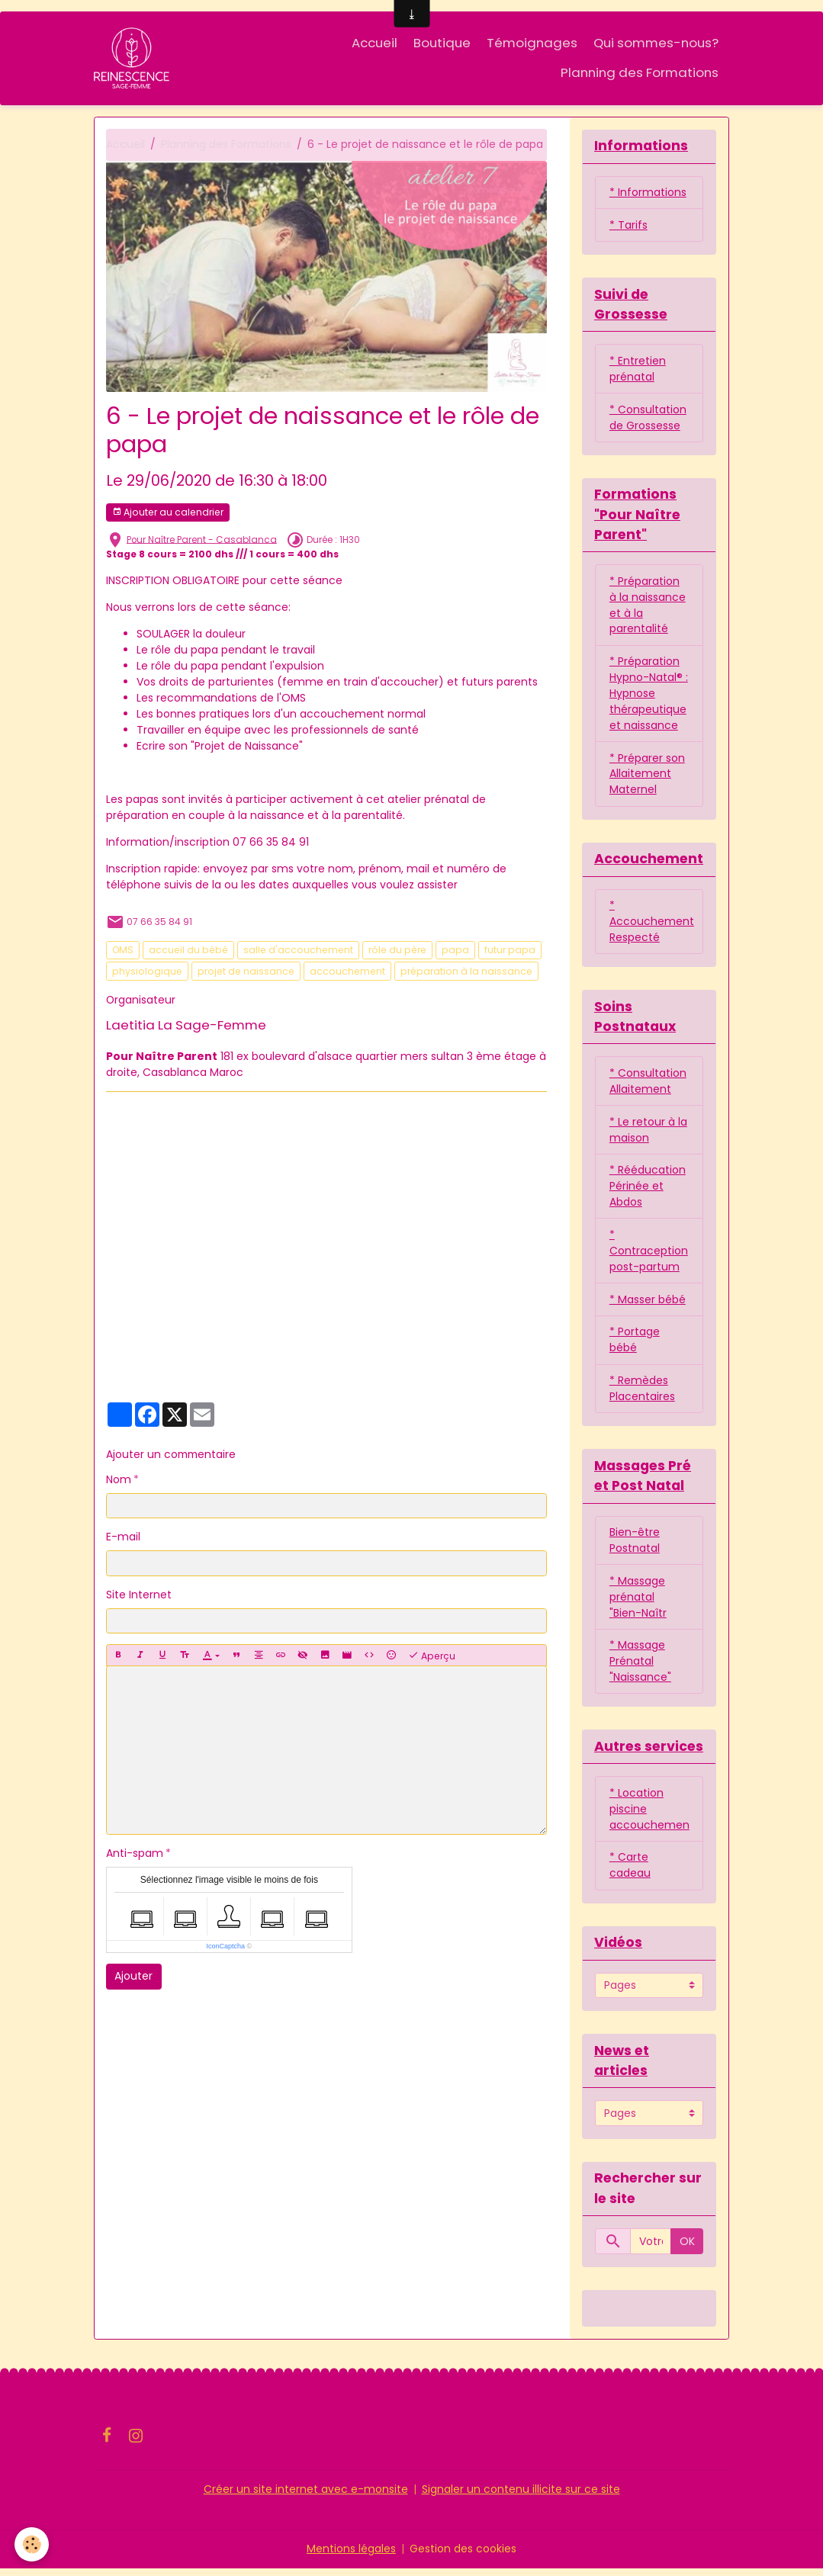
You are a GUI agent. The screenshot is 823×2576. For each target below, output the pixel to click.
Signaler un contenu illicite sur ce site (521, 2496)
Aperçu (431, 1655)
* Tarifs (628, 225)
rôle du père (397, 950)
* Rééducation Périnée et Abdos (647, 1190)
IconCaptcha (226, 1947)
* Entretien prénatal (637, 369)
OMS (122, 950)
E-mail (123, 1537)
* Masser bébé (647, 1304)
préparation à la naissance (466, 971)
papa (455, 950)
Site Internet (139, 1594)
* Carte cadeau (630, 1872)
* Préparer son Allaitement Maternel (647, 776)
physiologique (147, 971)
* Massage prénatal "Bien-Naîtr (638, 1602)
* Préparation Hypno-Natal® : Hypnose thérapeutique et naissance (648, 695)
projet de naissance (246, 971)
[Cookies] (32, 2544)
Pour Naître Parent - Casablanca (202, 540)
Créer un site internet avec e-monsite (306, 2496)
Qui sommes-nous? (656, 43)
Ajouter (133, 1976)
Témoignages (532, 43)
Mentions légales (351, 2556)
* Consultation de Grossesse (647, 418)
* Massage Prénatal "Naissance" (640, 1667)
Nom (118, 1479)
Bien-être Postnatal (634, 1545)
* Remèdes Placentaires (642, 1393)
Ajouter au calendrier (167, 512)
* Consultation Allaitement (647, 1084)
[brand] (134, 57)
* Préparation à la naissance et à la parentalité (647, 606)
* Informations (647, 193)
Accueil (374, 43)
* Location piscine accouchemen (649, 1815)
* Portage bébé (634, 1344)
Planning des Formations (640, 72)
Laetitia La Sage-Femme (186, 1025)
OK (687, 2248)
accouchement (347, 971)
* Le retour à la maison (648, 1133)
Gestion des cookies (463, 2556)
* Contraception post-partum (648, 1255)
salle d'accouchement (298, 950)
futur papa (509, 950)
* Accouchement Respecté (651, 924)
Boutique (442, 43)
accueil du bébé (188, 950)
